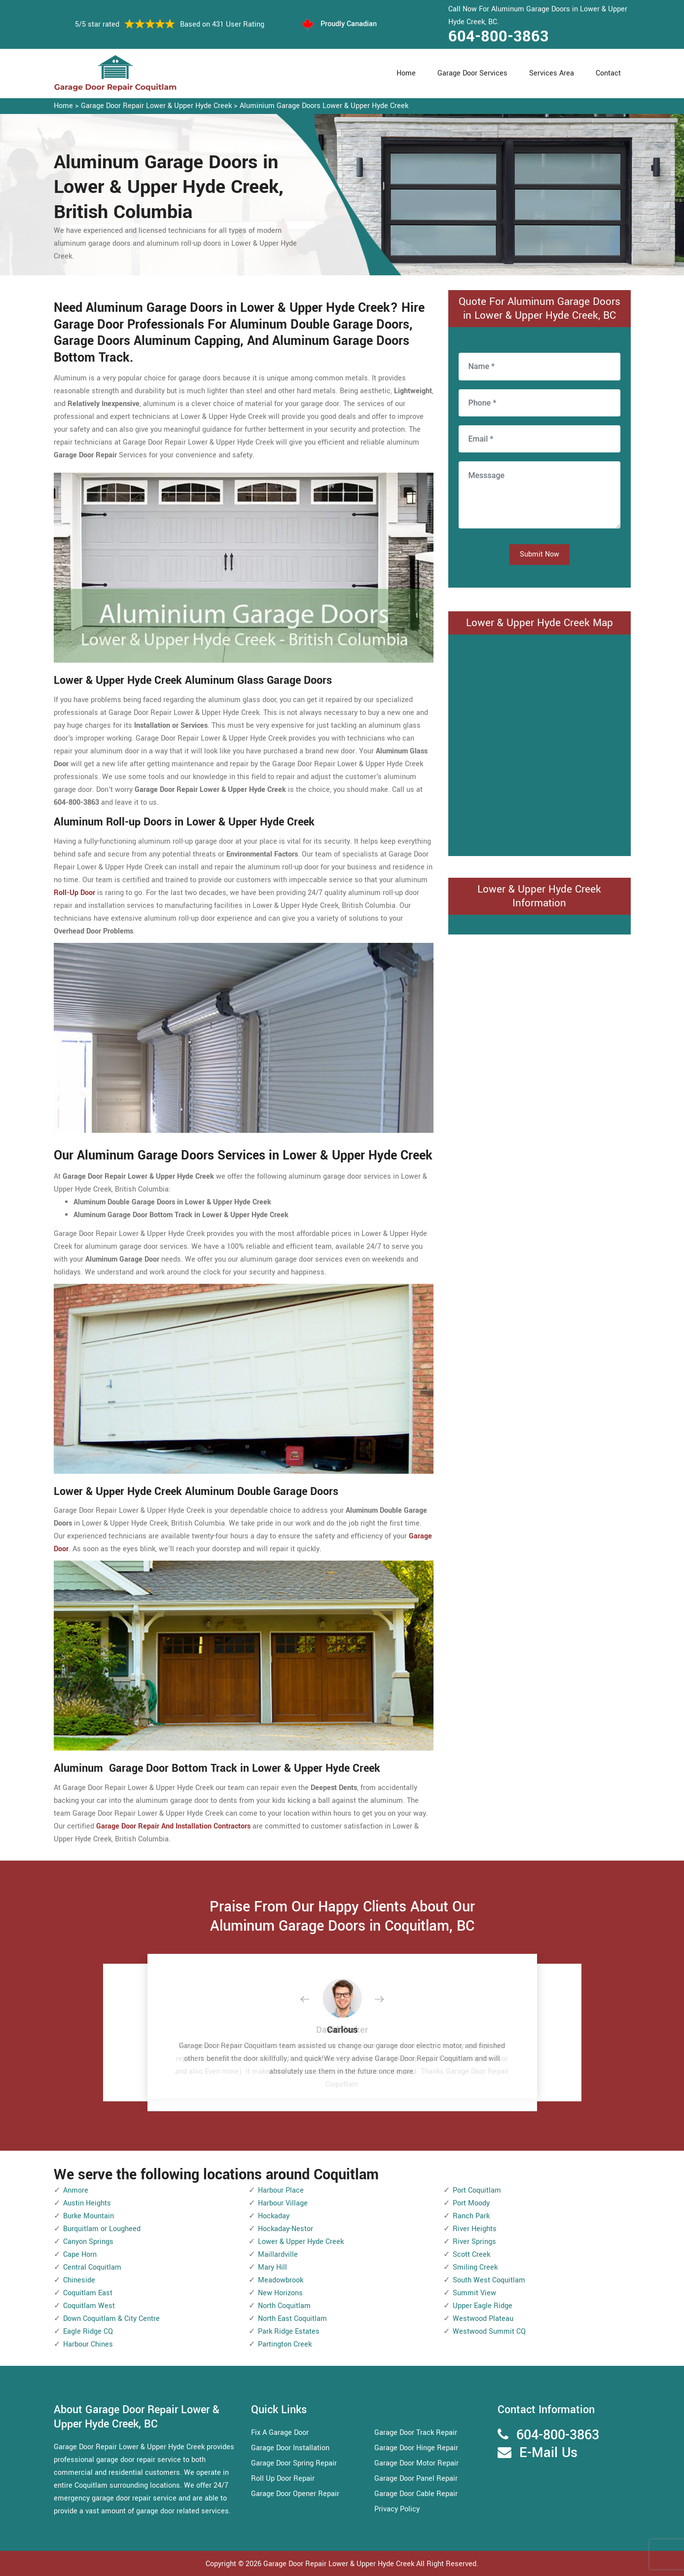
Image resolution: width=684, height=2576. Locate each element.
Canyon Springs (88, 2242)
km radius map (539, 743)
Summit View (474, 2293)
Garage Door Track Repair (415, 2432)
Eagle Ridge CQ (88, 2331)
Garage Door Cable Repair (416, 2494)
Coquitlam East (87, 2293)
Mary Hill (272, 2267)
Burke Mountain (88, 2216)
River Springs (474, 2242)
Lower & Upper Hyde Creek (301, 2242)
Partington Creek (285, 2344)
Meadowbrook (280, 2280)
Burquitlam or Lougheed (102, 2229)
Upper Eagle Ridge (482, 2306)
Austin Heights (87, 2203)
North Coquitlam (284, 2306)
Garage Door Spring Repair (294, 2463)
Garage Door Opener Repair (295, 2494)
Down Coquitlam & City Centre (111, 2319)
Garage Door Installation (290, 2448)
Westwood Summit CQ (489, 2331)
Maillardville (278, 2254)
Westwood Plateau (483, 2319)
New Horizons (280, 2293)
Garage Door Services (472, 73)
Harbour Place (281, 2190)
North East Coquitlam (292, 2319)
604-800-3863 (498, 36)
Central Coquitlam (92, 2267)
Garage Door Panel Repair (416, 2478)
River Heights (475, 2229)
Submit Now (539, 554)
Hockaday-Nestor (285, 2229)
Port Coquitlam (477, 2190)
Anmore (75, 2190)
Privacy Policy (397, 2509)
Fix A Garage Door (280, 2432)
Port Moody (471, 2203)
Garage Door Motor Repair (416, 2463)
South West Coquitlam (489, 2280)
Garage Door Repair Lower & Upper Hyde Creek (156, 106)
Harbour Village (283, 2203)
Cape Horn (80, 2254)
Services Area (551, 73)
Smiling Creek (475, 2267)
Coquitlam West (89, 2306)
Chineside (79, 2280)
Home (406, 73)
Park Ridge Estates (289, 2331)
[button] (312, 1999)
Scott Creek (471, 2254)
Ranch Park (471, 2216)
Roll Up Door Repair (283, 2478)
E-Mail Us (548, 2453)
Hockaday (273, 2216)
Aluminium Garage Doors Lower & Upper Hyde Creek (324, 106)
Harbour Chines (88, 2344)
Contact (608, 73)
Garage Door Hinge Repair (416, 2448)
